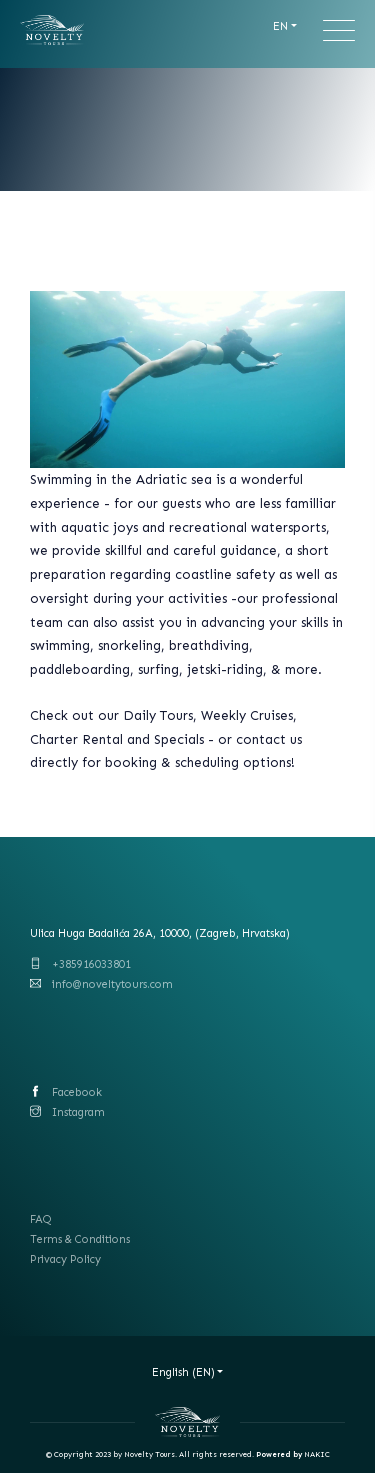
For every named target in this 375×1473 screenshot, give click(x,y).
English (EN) (183, 1372)
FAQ (41, 1219)
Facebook (77, 1092)
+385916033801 (91, 964)
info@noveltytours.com (112, 984)
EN (280, 26)
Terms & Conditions (80, 1239)
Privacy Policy (65, 1259)
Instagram (78, 1112)
